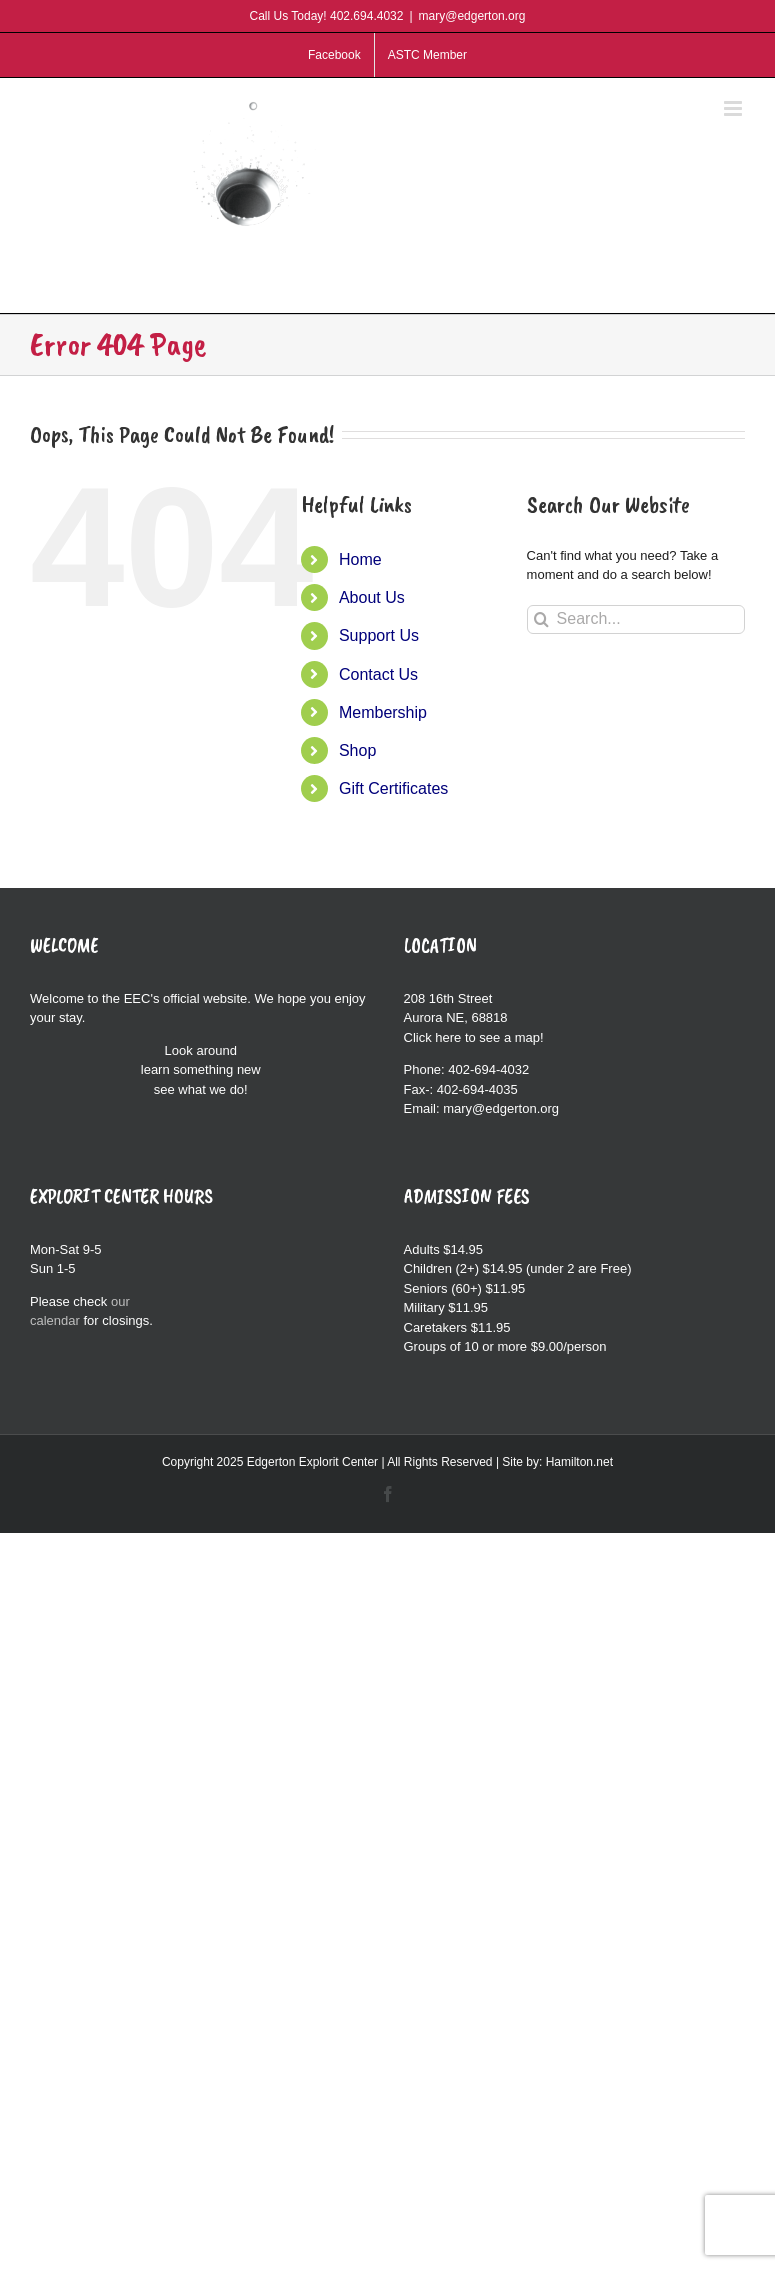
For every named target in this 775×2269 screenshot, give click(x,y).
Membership (383, 712)
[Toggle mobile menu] (734, 108)
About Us (372, 597)
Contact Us (378, 674)
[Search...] (636, 619)
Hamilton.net (579, 1462)
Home (360, 559)
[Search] (541, 619)
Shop (357, 750)
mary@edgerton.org (472, 16)
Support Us (379, 635)
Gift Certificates (393, 788)
